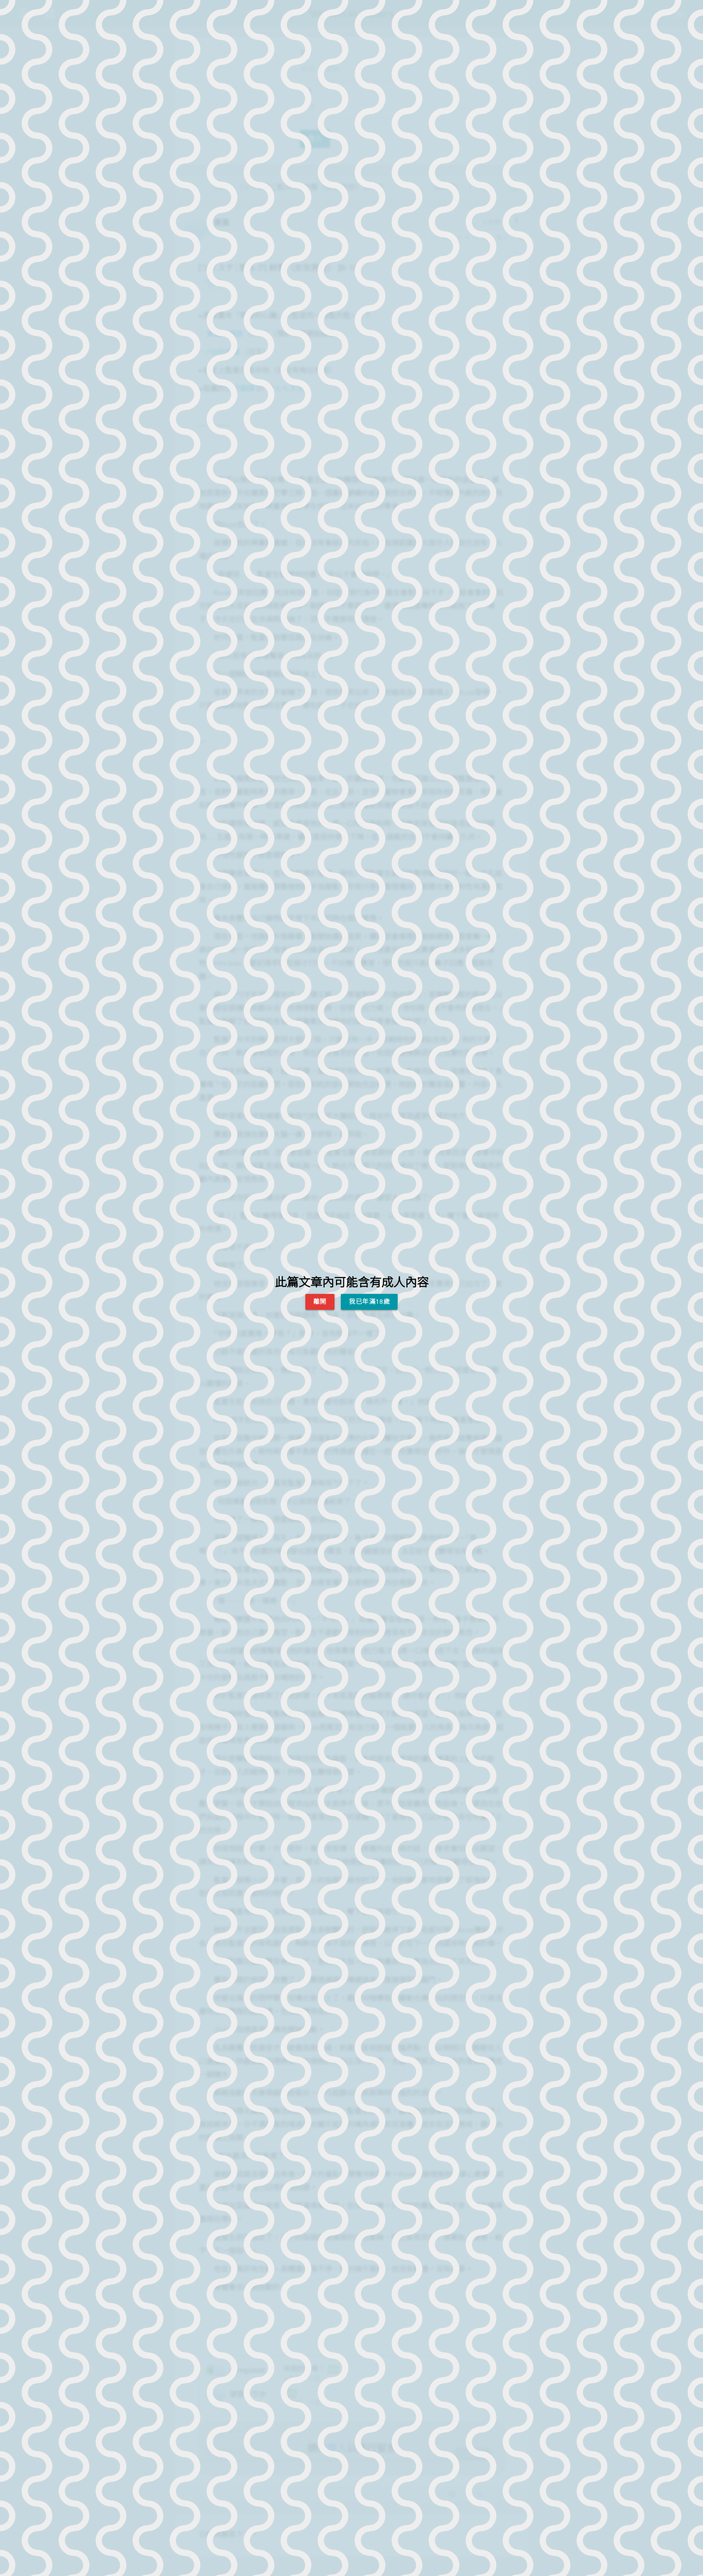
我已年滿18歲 (369, 1301)
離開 (320, 1301)
